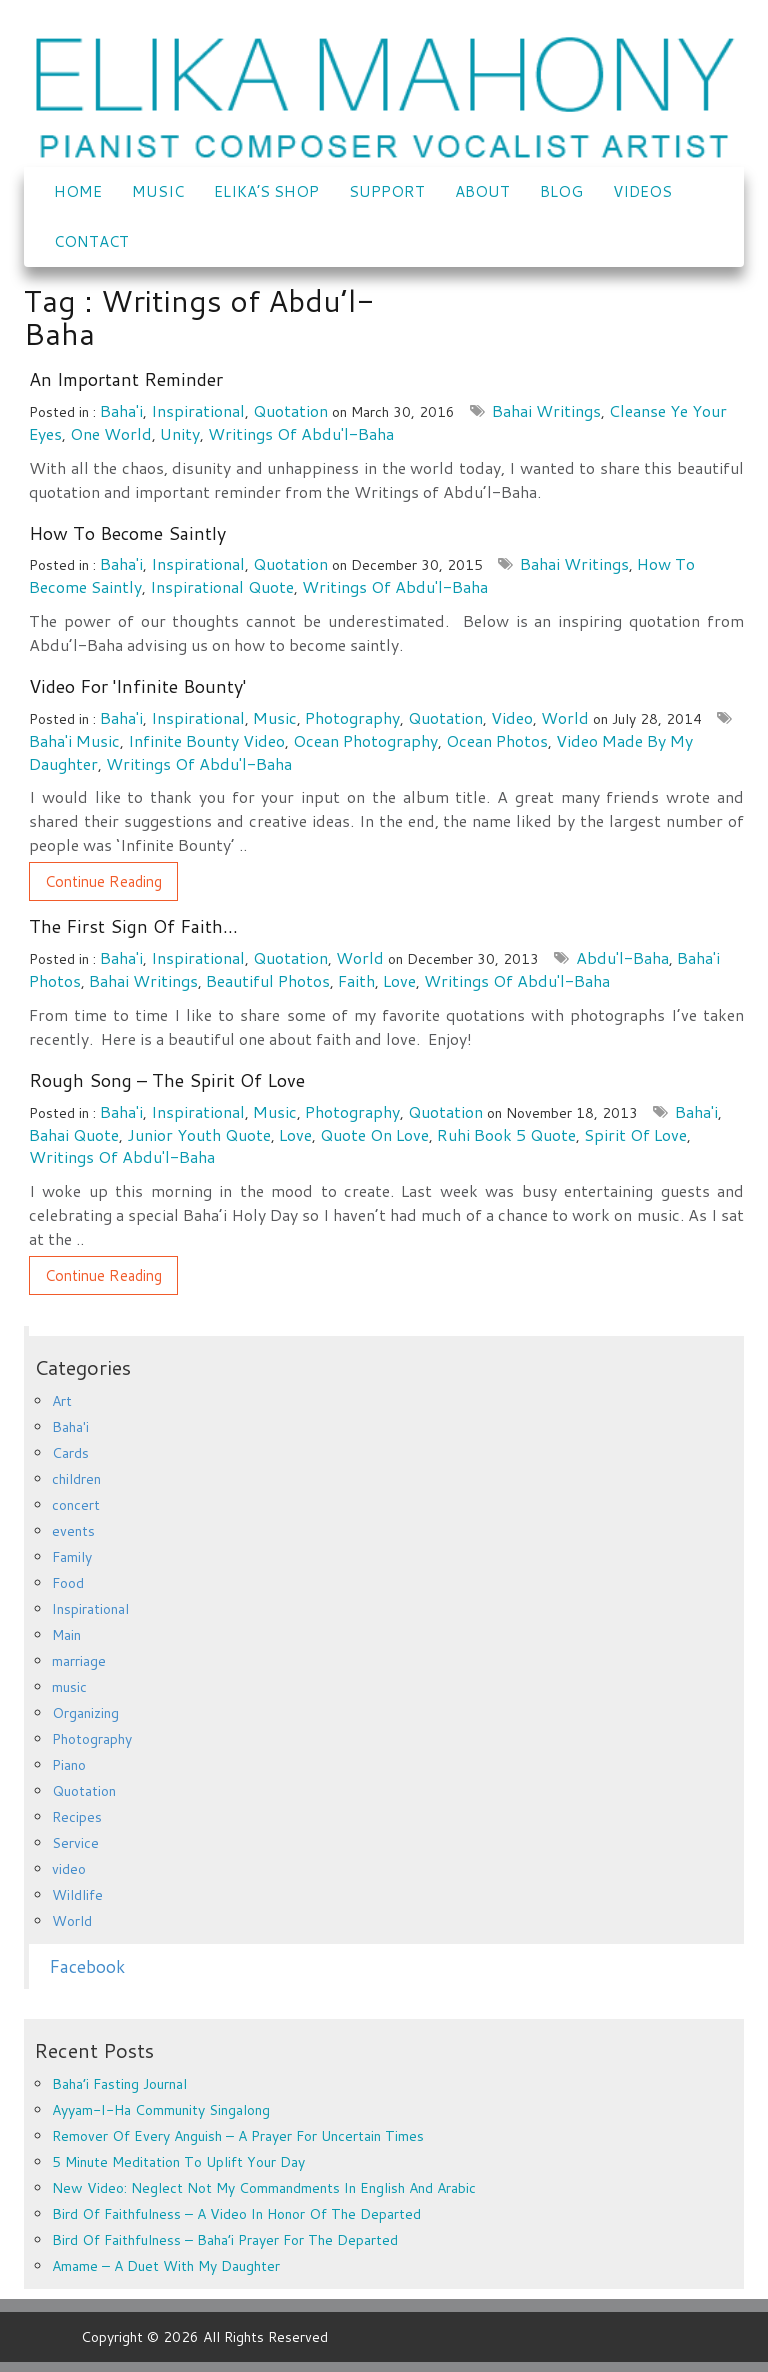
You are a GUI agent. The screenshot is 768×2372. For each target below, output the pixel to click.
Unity (180, 433)
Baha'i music (74, 740)
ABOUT (482, 191)
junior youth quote (199, 1134)
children (76, 1479)
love (399, 980)
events (73, 1531)
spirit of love (635, 1134)
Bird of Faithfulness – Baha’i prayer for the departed (225, 2240)
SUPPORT (387, 191)
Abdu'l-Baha (622, 957)
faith (356, 980)
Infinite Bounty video (206, 740)
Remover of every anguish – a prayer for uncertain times (238, 2136)
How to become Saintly (127, 533)
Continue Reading (103, 881)
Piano (69, 1765)
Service (75, 1843)
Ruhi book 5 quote (506, 1134)
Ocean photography (365, 740)
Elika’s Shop (266, 191)
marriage (79, 1661)
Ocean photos (497, 740)
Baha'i (121, 410)
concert (76, 1505)
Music (158, 191)
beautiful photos (268, 980)
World (565, 717)
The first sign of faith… (133, 926)
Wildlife (77, 1895)
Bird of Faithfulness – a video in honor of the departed (236, 2214)
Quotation (290, 410)
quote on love (374, 1134)
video (512, 717)
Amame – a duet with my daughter (166, 2266)
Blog (561, 191)
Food (68, 1583)
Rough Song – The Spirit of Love (167, 1080)
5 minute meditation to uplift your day (178, 2162)
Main (66, 1635)
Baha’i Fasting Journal (119, 2084)
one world (111, 433)
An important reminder (126, 379)
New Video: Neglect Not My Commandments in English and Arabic (264, 2188)
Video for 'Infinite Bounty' (137, 686)
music (275, 717)
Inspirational (198, 410)
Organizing (85, 1713)
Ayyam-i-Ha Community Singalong (161, 2110)
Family (72, 1557)
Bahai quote (74, 1134)
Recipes (77, 1817)
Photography (352, 717)
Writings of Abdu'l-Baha (301, 433)
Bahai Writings (546, 410)
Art (62, 1401)
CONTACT (91, 241)
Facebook (87, 1966)
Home (78, 191)
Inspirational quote (222, 586)
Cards (70, 1453)
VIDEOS (642, 191)
